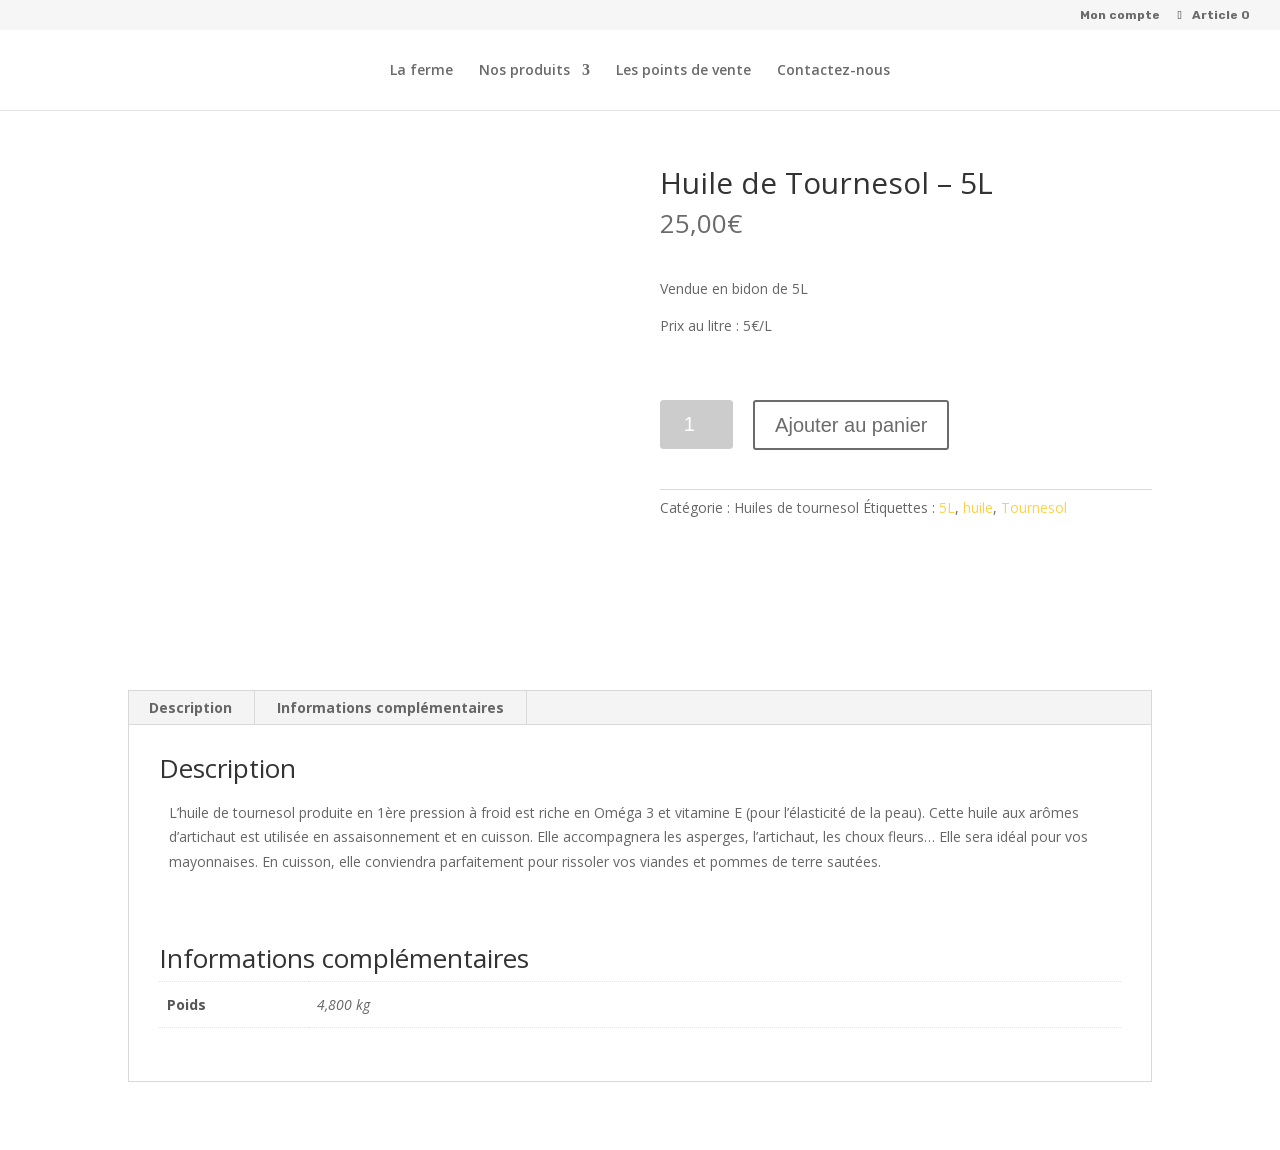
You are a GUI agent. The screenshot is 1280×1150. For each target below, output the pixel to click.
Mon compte (1120, 15)
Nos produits (524, 71)
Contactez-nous (833, 71)
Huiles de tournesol (796, 507)
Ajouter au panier (851, 425)
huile (978, 507)
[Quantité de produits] (696, 424)
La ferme (421, 71)
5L (947, 507)
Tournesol (1034, 507)
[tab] (191, 708)
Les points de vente (683, 71)
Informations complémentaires (390, 707)
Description (190, 707)
